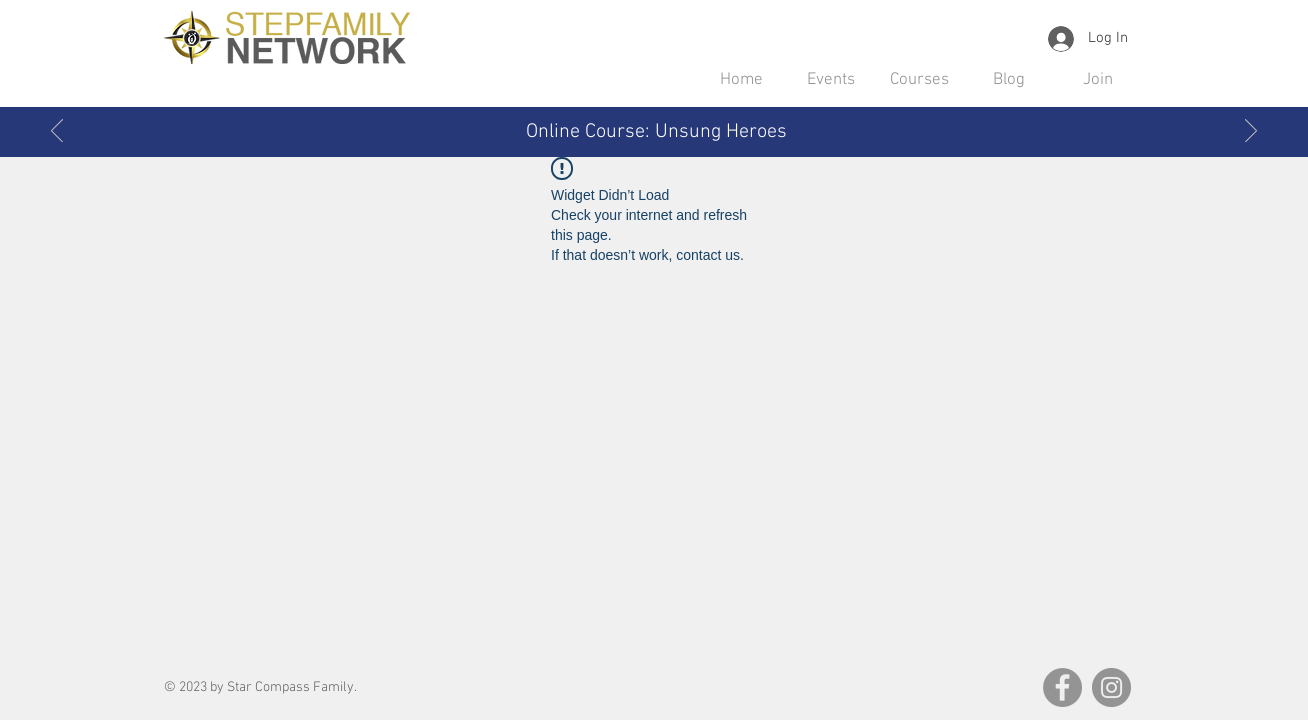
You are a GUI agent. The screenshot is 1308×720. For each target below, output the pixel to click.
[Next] (1251, 132)
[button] (830, 80)
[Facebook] (1062, 687)
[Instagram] (1111, 687)
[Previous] (57, 132)
